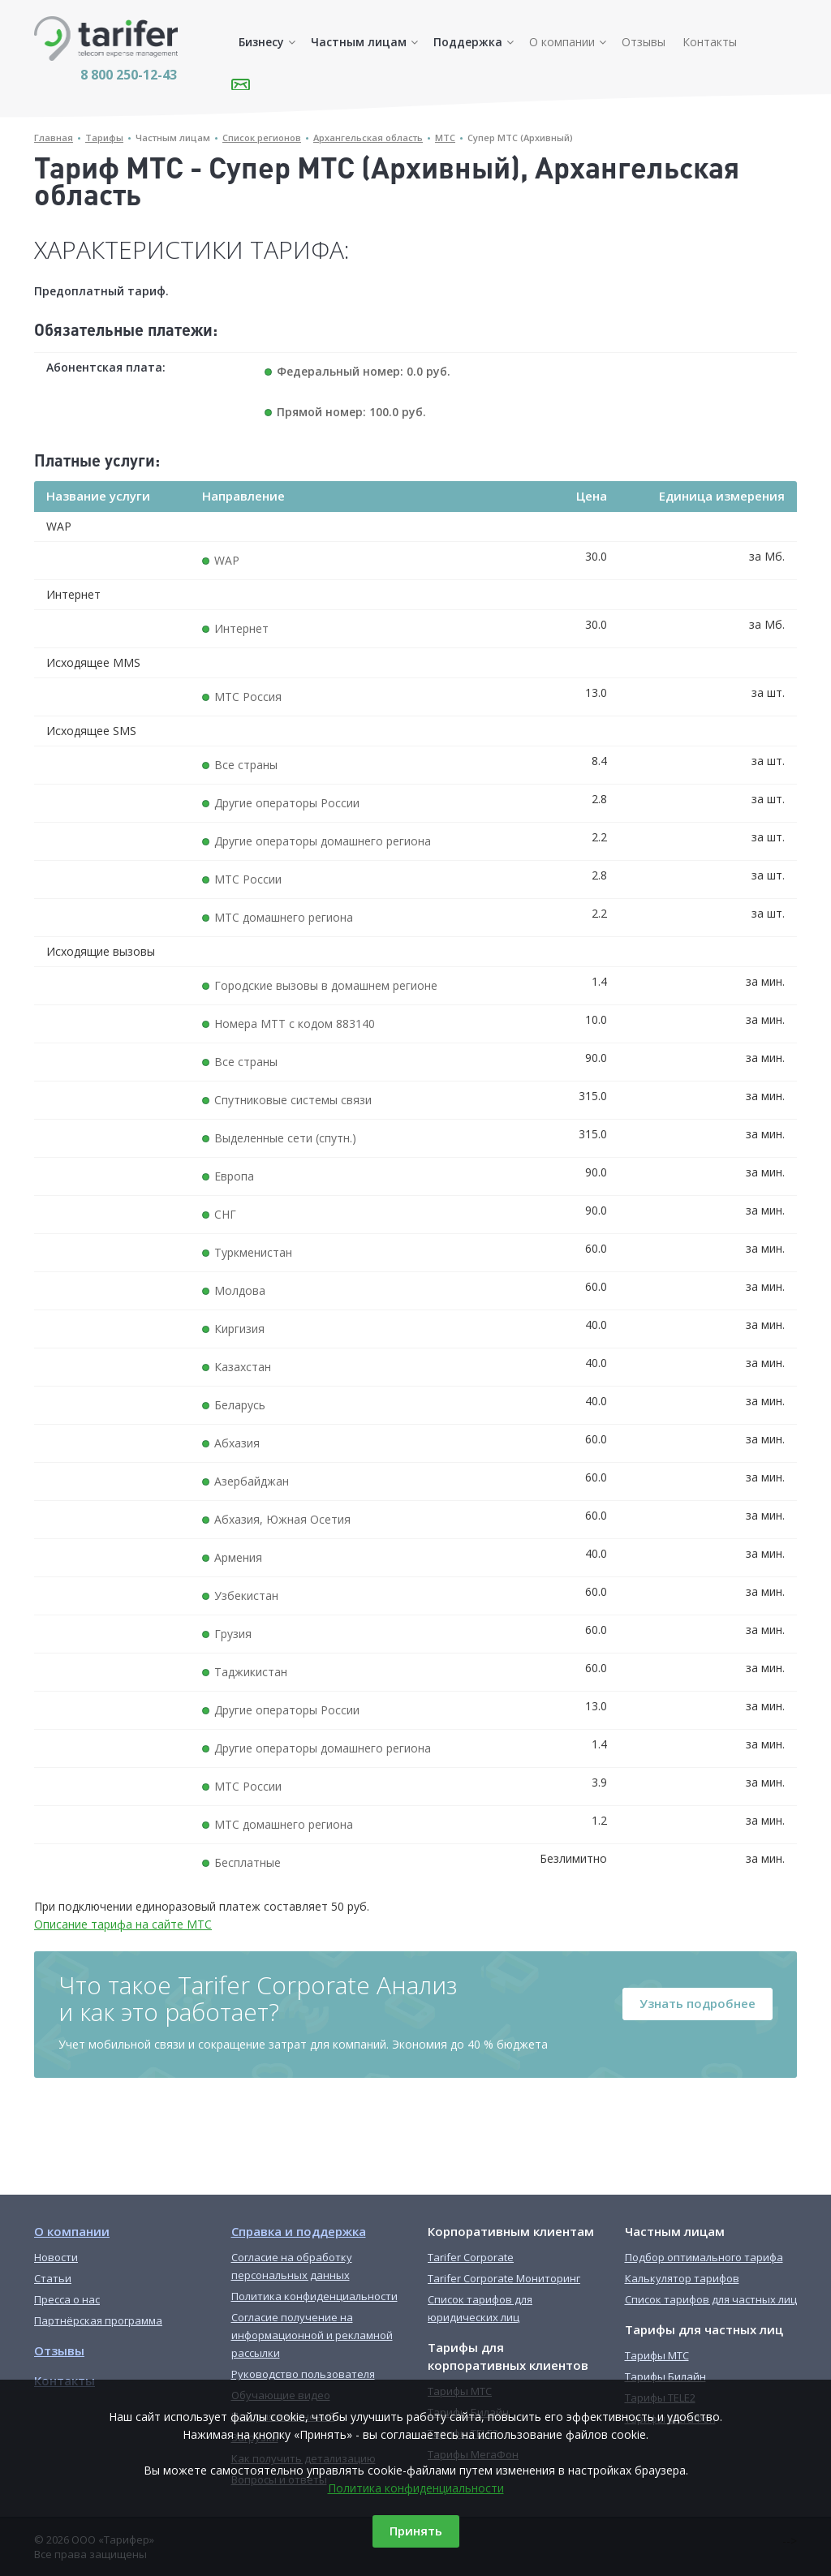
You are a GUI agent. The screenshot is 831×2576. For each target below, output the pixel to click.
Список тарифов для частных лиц (711, 2299)
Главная (53, 137)
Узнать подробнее (697, 2003)
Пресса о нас (67, 2299)
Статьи (52, 2278)
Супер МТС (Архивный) (520, 137)
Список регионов (261, 137)
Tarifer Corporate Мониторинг (504, 2278)
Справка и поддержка (298, 2231)
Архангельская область (368, 137)
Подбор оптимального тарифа (704, 2257)
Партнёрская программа (98, 2320)
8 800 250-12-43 (128, 75)
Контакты (709, 41)
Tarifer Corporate (471, 2257)
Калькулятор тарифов (682, 2278)
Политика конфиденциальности (416, 2488)
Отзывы (643, 41)
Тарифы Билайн (665, 2376)
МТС (445, 137)
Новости (56, 2257)
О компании (562, 41)
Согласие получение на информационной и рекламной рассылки (312, 2335)
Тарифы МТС (657, 2355)
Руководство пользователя (303, 2374)
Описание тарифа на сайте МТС (123, 1924)
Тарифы (104, 137)
